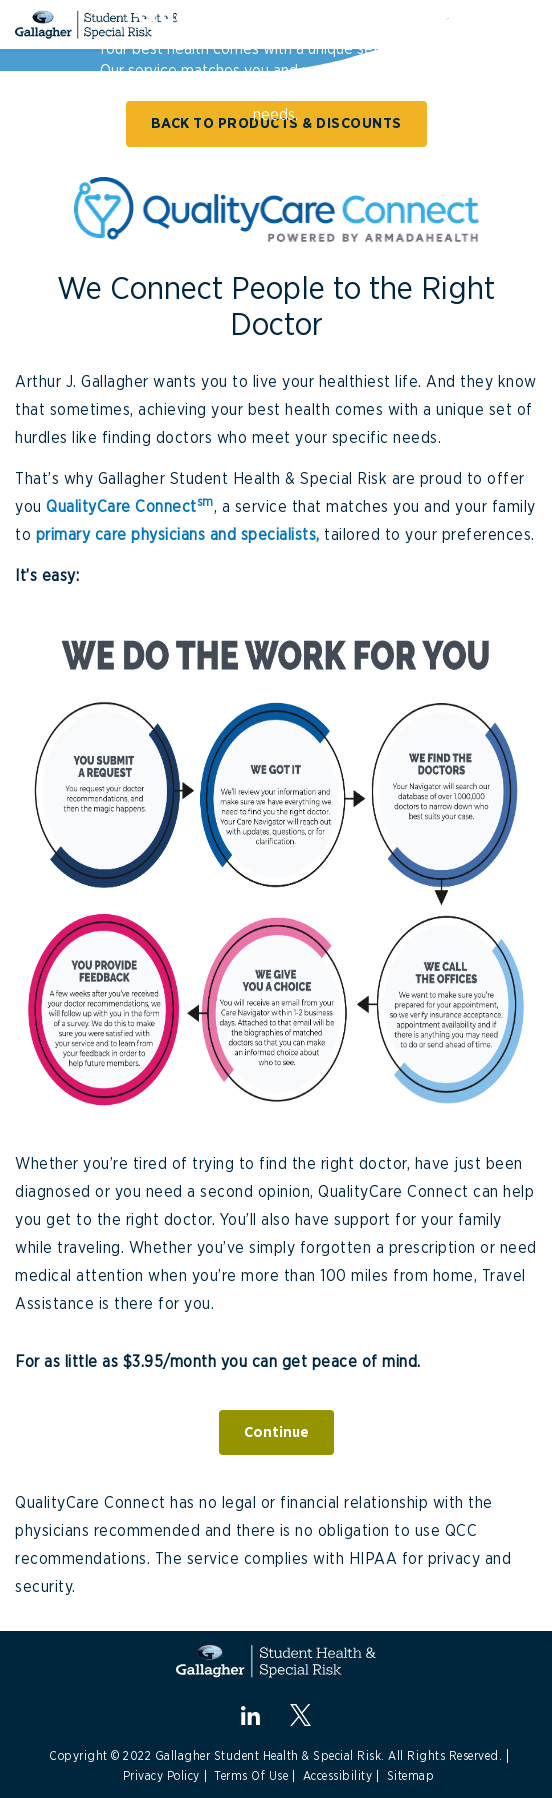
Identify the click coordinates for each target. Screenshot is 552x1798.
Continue (276, 1432)
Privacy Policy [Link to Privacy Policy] (161, 1776)
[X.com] (300, 1714)
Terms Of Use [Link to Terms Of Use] (251, 1776)
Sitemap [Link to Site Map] (411, 1776)
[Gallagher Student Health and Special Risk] (276, 1661)
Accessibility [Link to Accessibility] (338, 1776)
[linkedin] (250, 1715)
